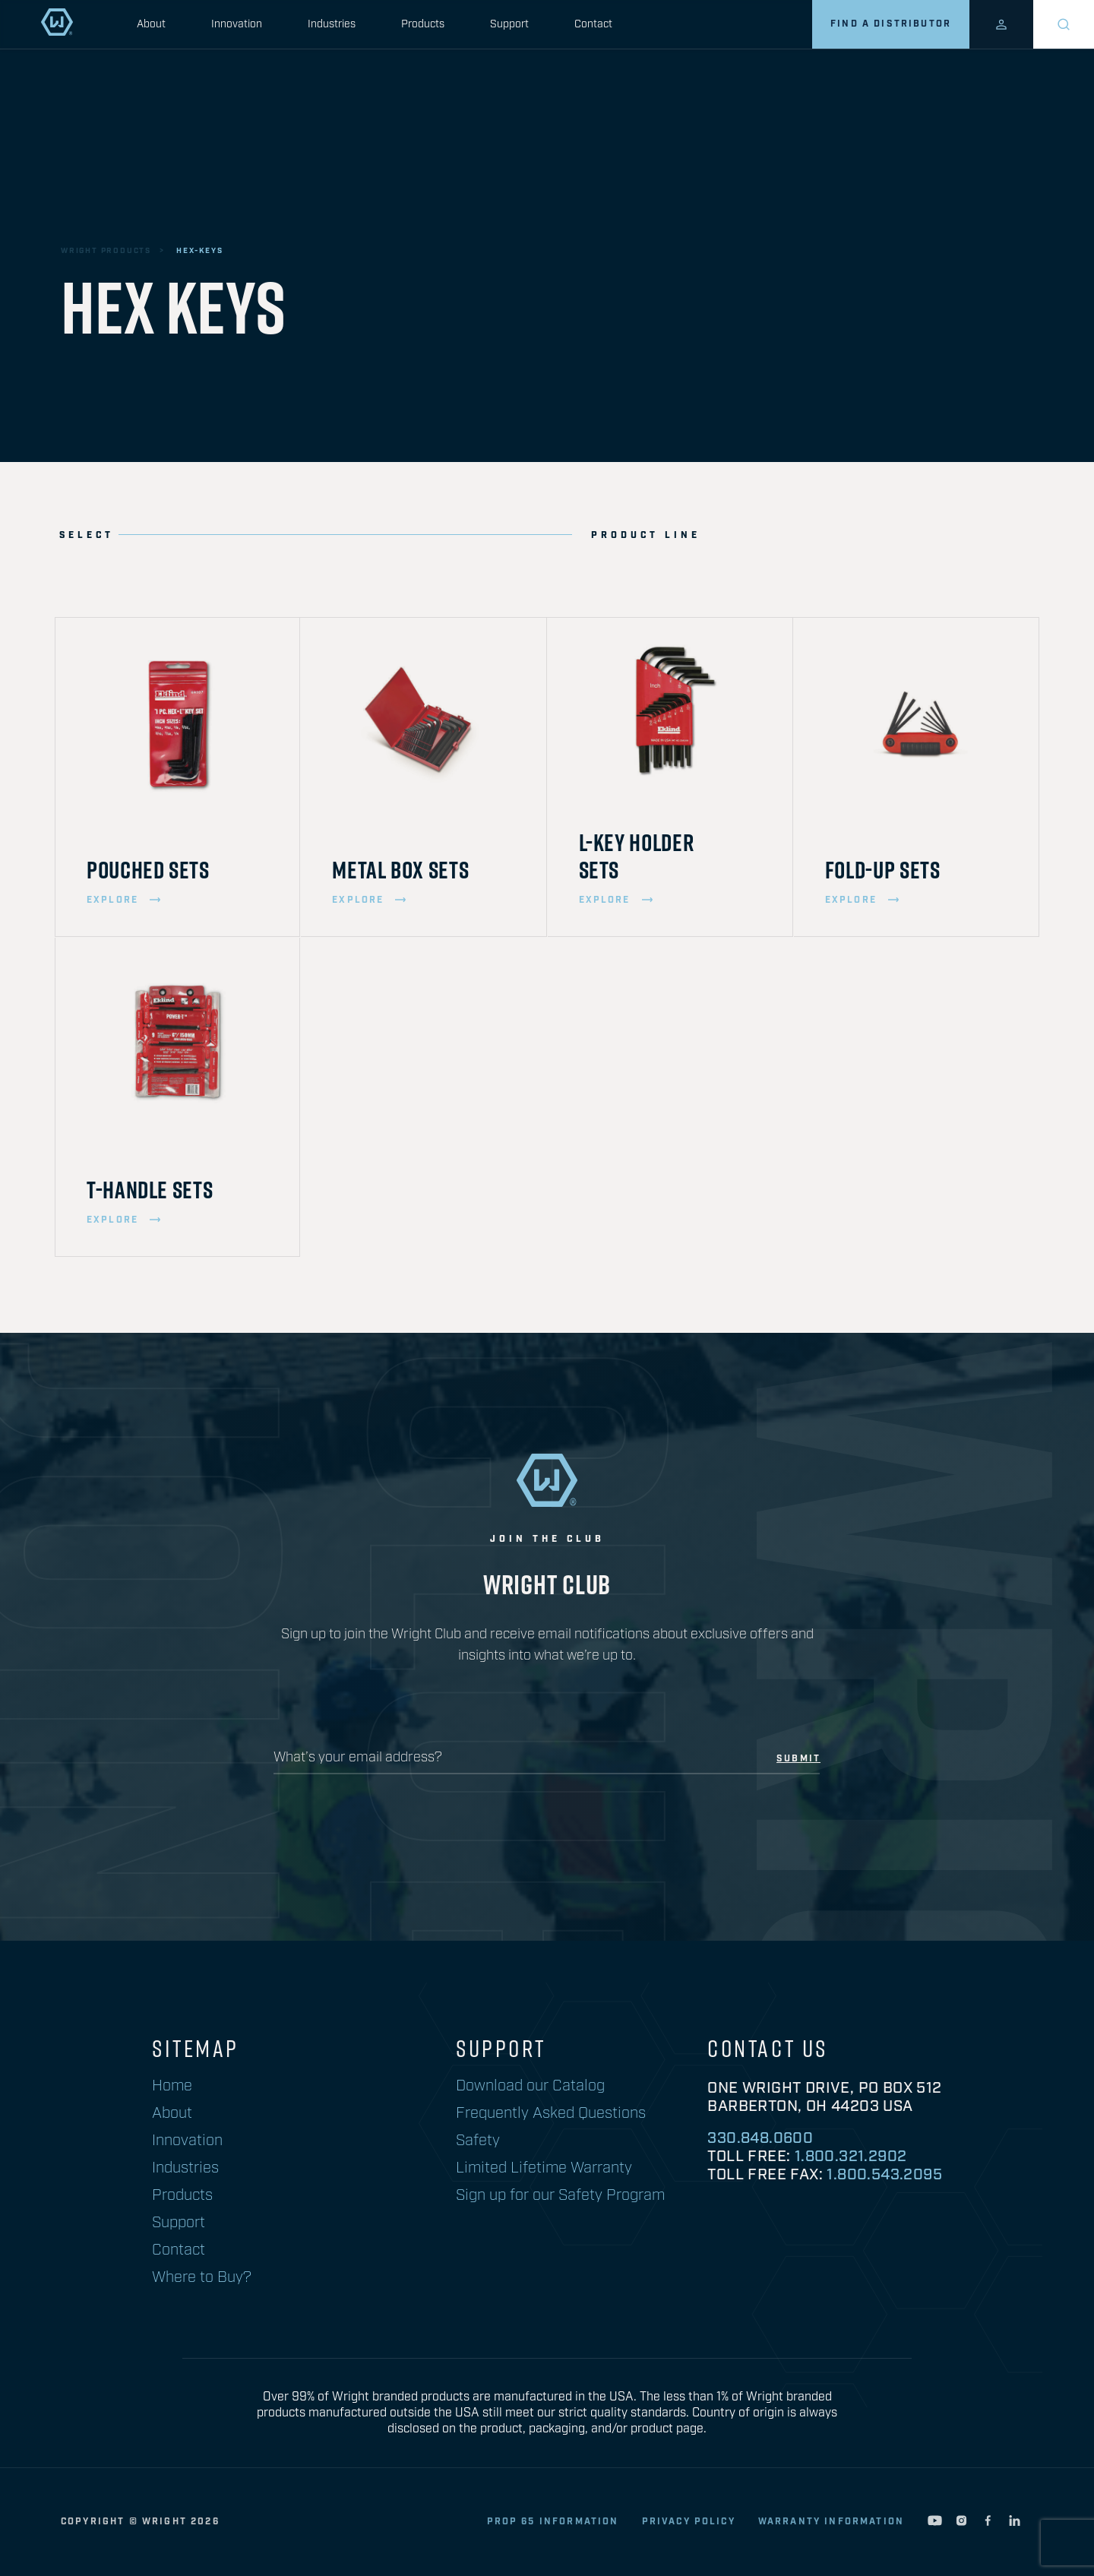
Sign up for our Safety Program (560, 2195)
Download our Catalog (530, 2086)
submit (798, 1759)
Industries (332, 24)
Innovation (236, 24)
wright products (106, 250)
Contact (593, 24)
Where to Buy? (201, 2277)
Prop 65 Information (553, 2521)
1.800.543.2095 (884, 2175)
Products (422, 24)
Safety (478, 2140)
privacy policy (688, 2521)
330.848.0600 (760, 2138)
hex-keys (199, 250)
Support (509, 24)
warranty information (831, 2521)
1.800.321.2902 (851, 2156)
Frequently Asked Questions (551, 2113)
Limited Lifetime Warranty (544, 2168)
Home (172, 2086)
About (151, 24)
